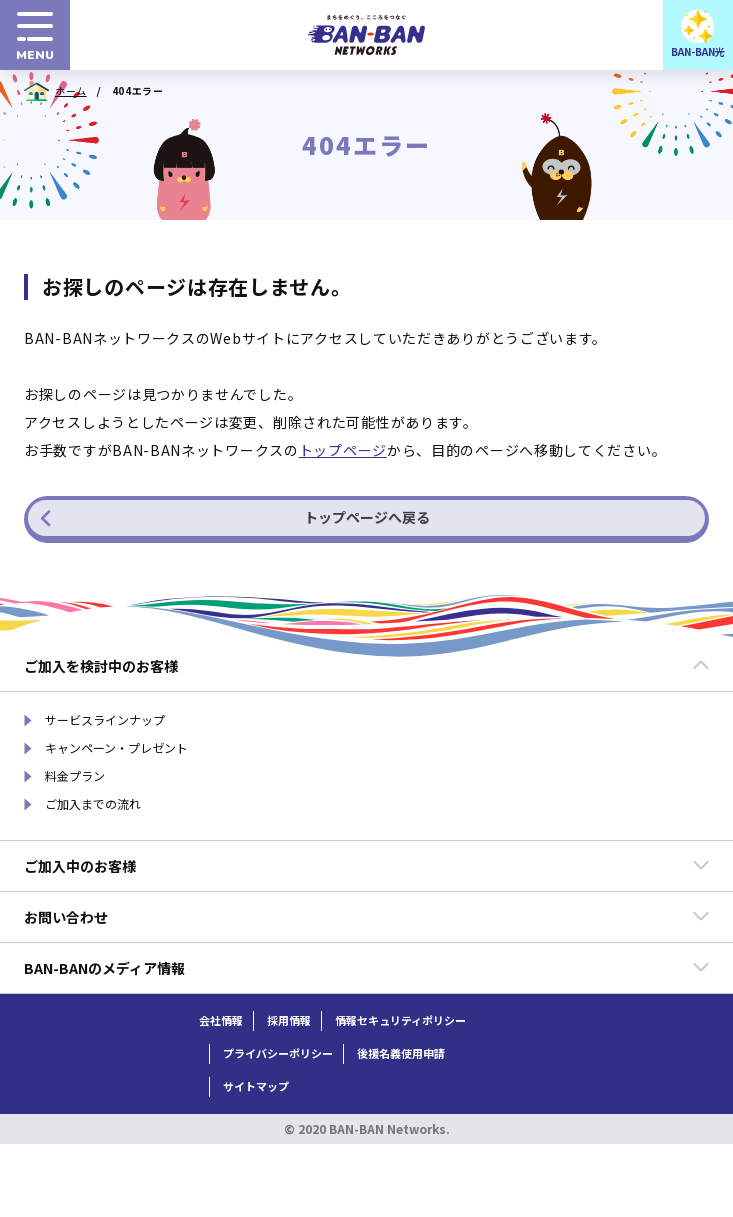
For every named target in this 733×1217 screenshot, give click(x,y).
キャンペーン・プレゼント (116, 748)
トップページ (343, 450)
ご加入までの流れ (93, 804)
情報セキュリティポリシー (400, 1020)
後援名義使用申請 (401, 1053)
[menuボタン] (35, 35)
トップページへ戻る (235, 517)
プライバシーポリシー (278, 1053)
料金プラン (75, 776)
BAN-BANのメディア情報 (367, 968)
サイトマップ (256, 1086)
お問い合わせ (367, 917)
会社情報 (221, 1020)
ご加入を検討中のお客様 (367, 666)
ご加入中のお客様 (367, 866)
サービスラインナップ (105, 720)
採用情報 (289, 1020)
